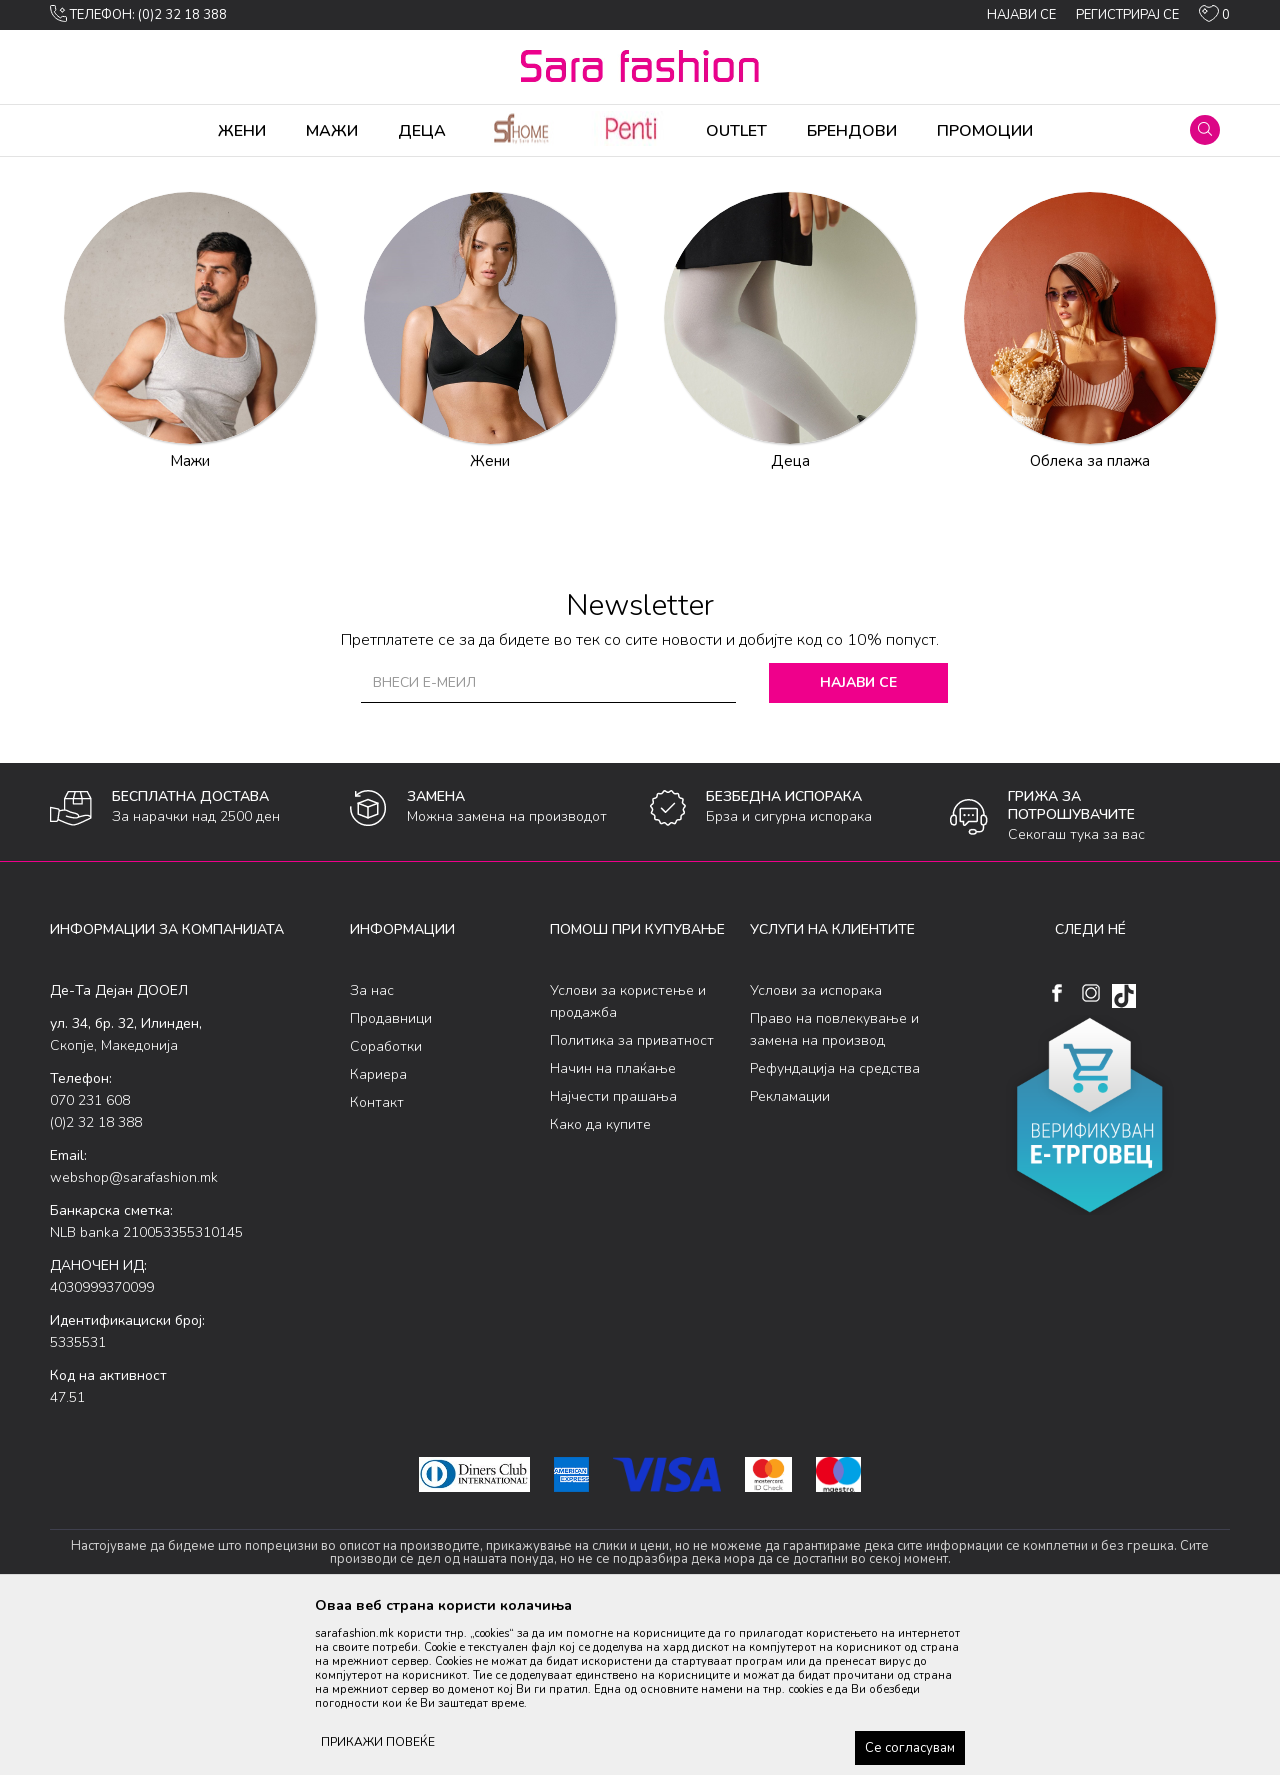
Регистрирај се (1127, 15)
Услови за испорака (816, 1147)
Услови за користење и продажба (628, 1158)
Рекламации (790, 1253)
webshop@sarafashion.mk (134, 1334)
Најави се (859, 839)
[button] (1205, 130)
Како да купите (600, 1281)
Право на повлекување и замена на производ (834, 1186)
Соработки (386, 1203)
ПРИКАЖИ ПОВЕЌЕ (378, 1742)
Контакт (377, 1259)
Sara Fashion (87, 170)
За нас (372, 1147)
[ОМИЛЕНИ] (1214, 18)
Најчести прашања (613, 1253)
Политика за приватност (632, 1197)
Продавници (391, 1175)
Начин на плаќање (613, 1225)
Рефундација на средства (835, 1225)
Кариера (378, 1231)
